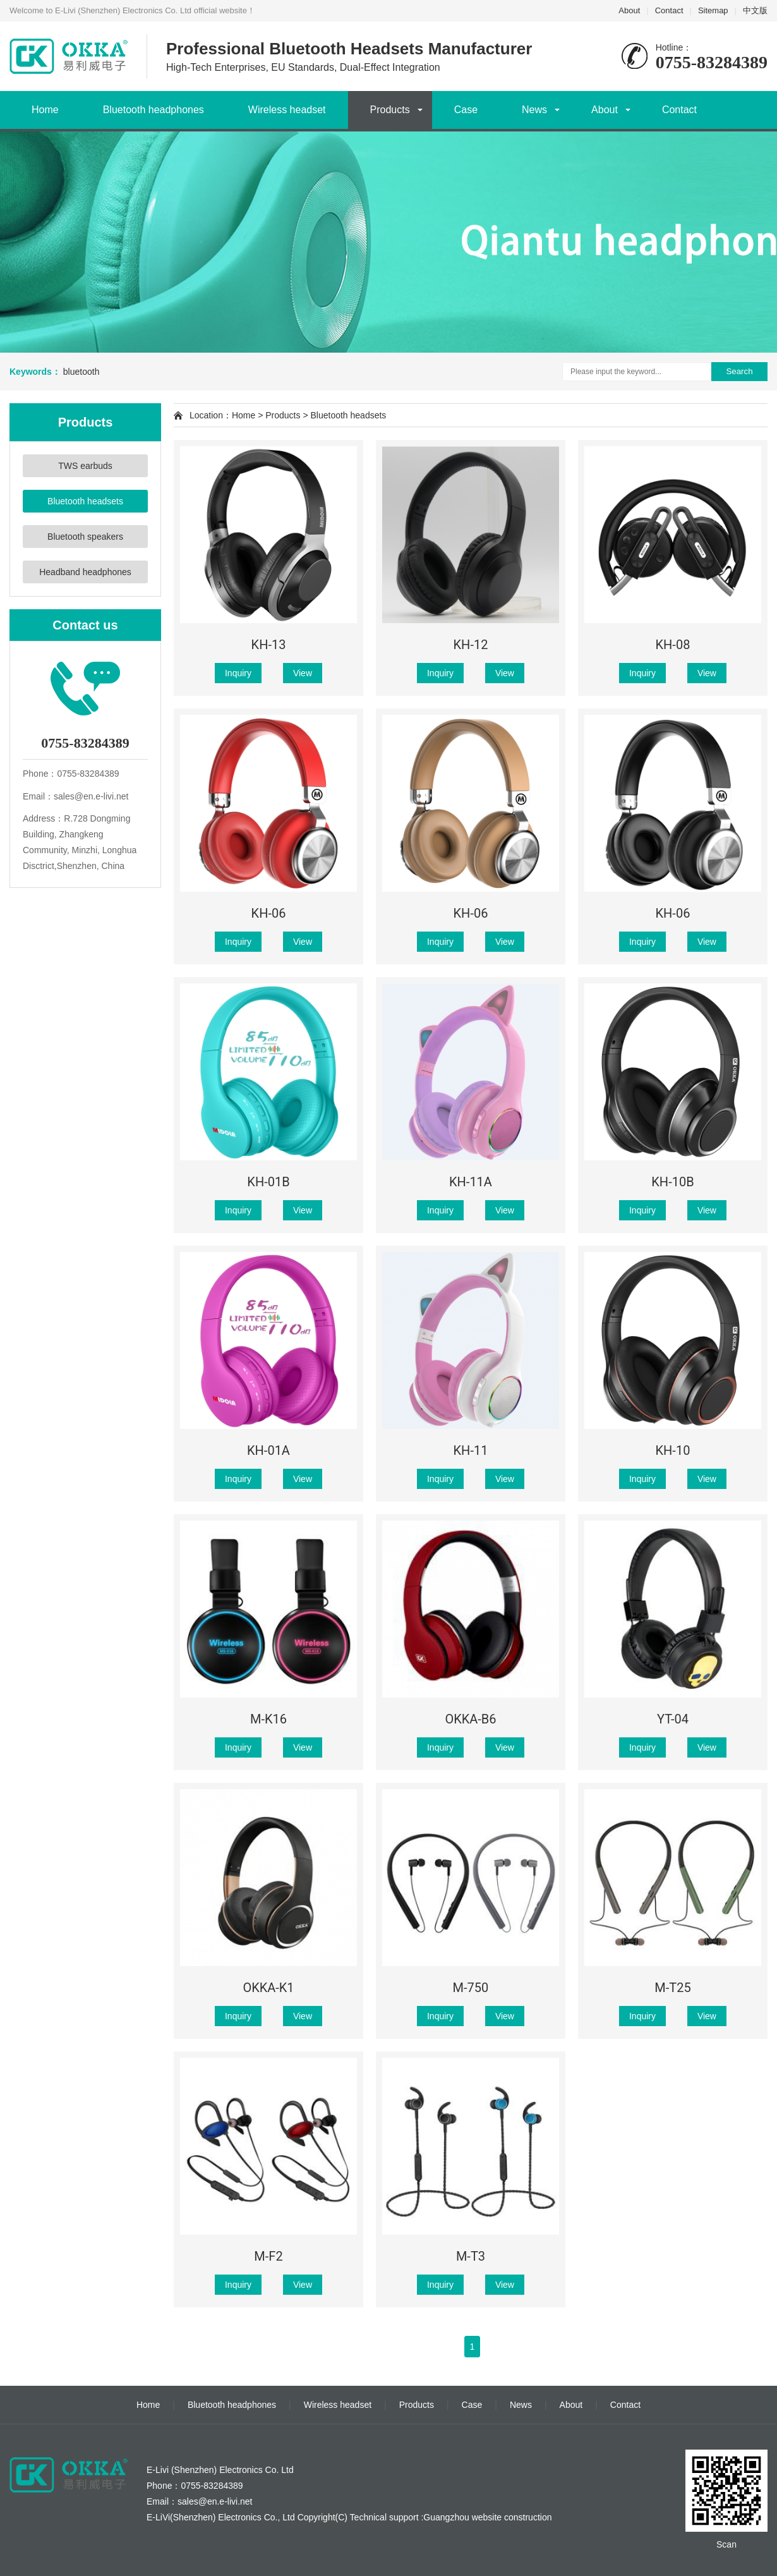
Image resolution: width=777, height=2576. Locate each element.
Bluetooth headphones (153, 109)
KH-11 (471, 1450)
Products (390, 109)
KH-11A (470, 1181)
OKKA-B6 (470, 1719)
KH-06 (268, 913)
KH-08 (673, 644)
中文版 (755, 10)
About (629, 10)
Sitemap (713, 10)
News (534, 109)
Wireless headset (287, 109)
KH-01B (268, 1181)
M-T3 (470, 2256)
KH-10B (672, 1181)
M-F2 (268, 2256)
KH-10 (673, 1450)
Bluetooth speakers (85, 537)
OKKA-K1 (268, 1987)
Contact (669, 10)
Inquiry (238, 673)
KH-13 (268, 644)
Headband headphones (85, 572)
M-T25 (672, 1987)
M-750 (471, 1987)
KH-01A (268, 1450)
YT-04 (673, 1719)
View (302, 673)
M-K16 (268, 1719)
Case (466, 109)
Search (739, 371)
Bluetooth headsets (85, 501)
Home (45, 109)
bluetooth (81, 372)
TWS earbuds (85, 466)
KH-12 (471, 644)
